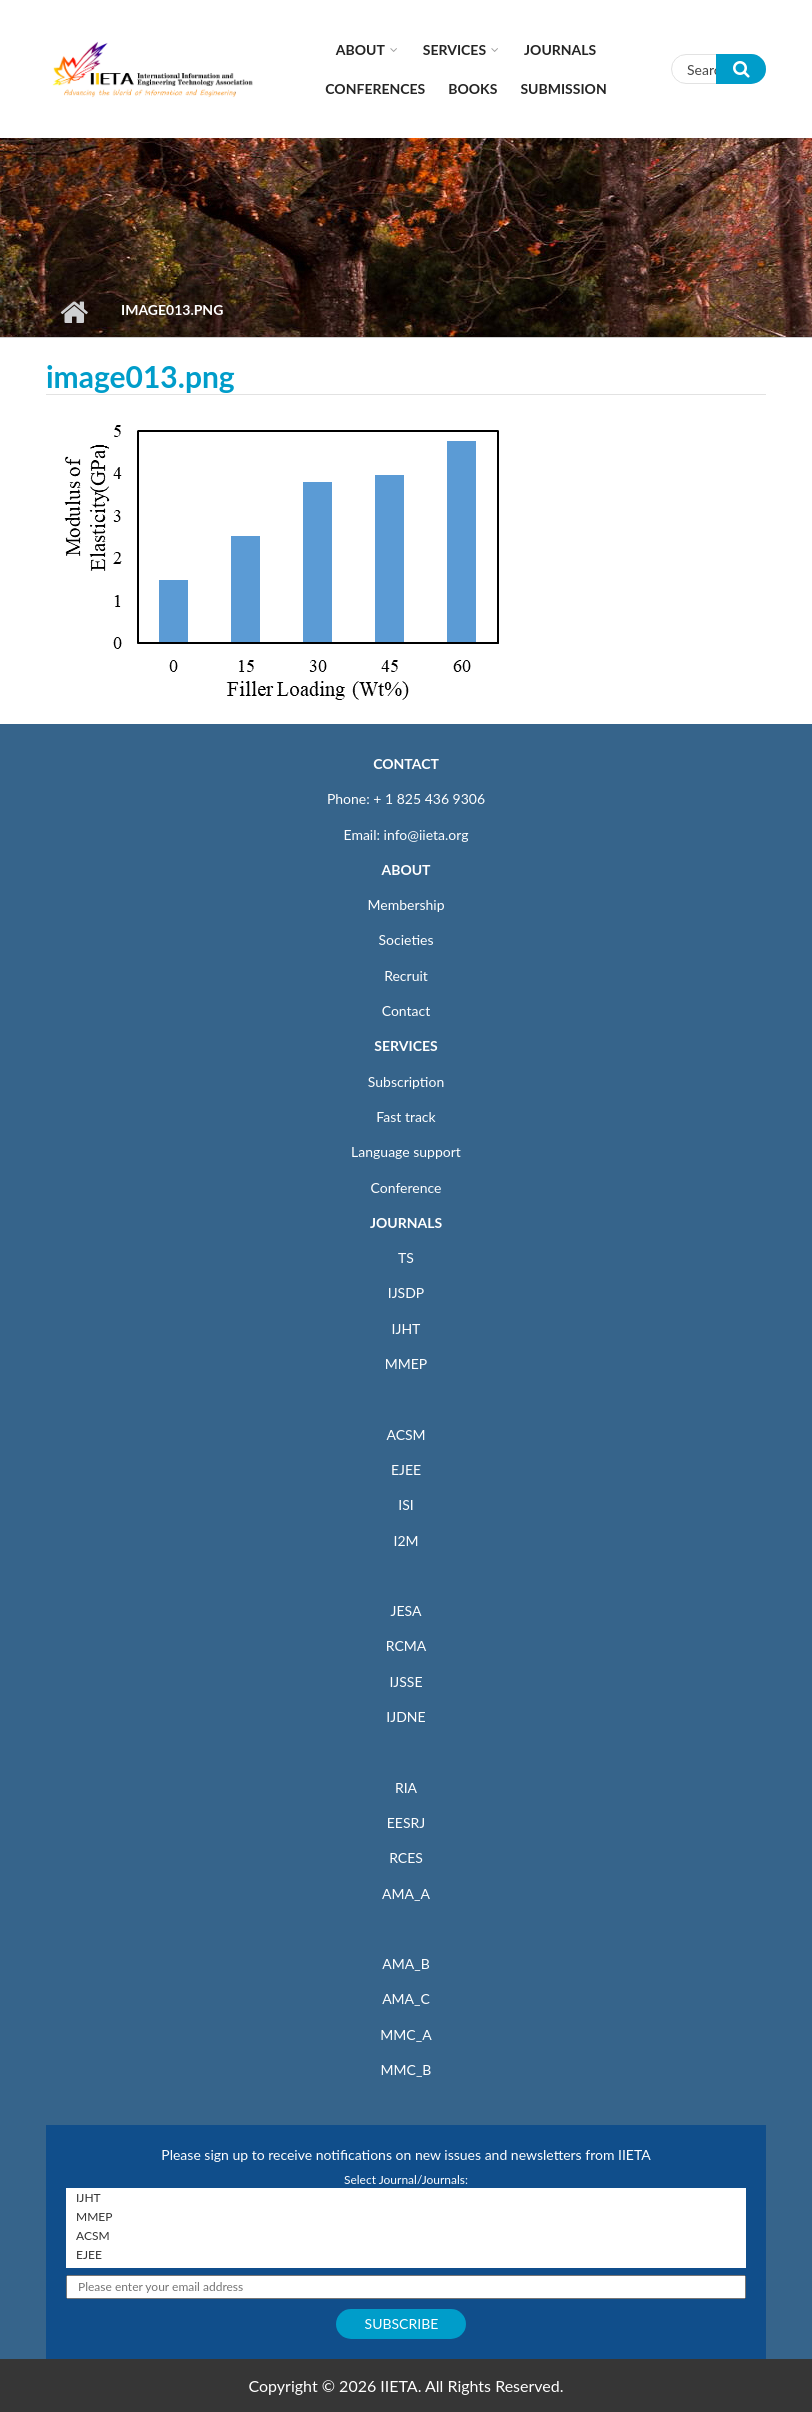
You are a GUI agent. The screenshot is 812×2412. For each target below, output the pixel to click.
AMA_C (406, 1998)
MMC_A (405, 2034)
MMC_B (406, 2069)
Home (73, 312)
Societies (406, 939)
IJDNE (405, 1716)
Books (472, 88)
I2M (405, 1540)
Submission (563, 88)
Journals (560, 49)
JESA (406, 1610)
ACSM (405, 1434)
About (360, 49)
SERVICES (405, 1045)
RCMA (406, 1645)
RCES (406, 1857)
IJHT (406, 1328)
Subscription (406, 1081)
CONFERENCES (375, 88)
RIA (406, 1787)
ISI (405, 1504)
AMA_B (405, 1963)
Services (454, 49)
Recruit (406, 975)
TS (406, 1257)
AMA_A (406, 1893)
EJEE (406, 1469)
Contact (406, 1010)
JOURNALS (406, 1222)
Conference (406, 1187)
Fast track (405, 1116)
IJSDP (406, 1292)
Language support (406, 1151)
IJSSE (405, 1681)
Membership (405, 904)
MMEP (406, 1363)
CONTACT (406, 763)
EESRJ (406, 1822)
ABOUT (405, 869)
